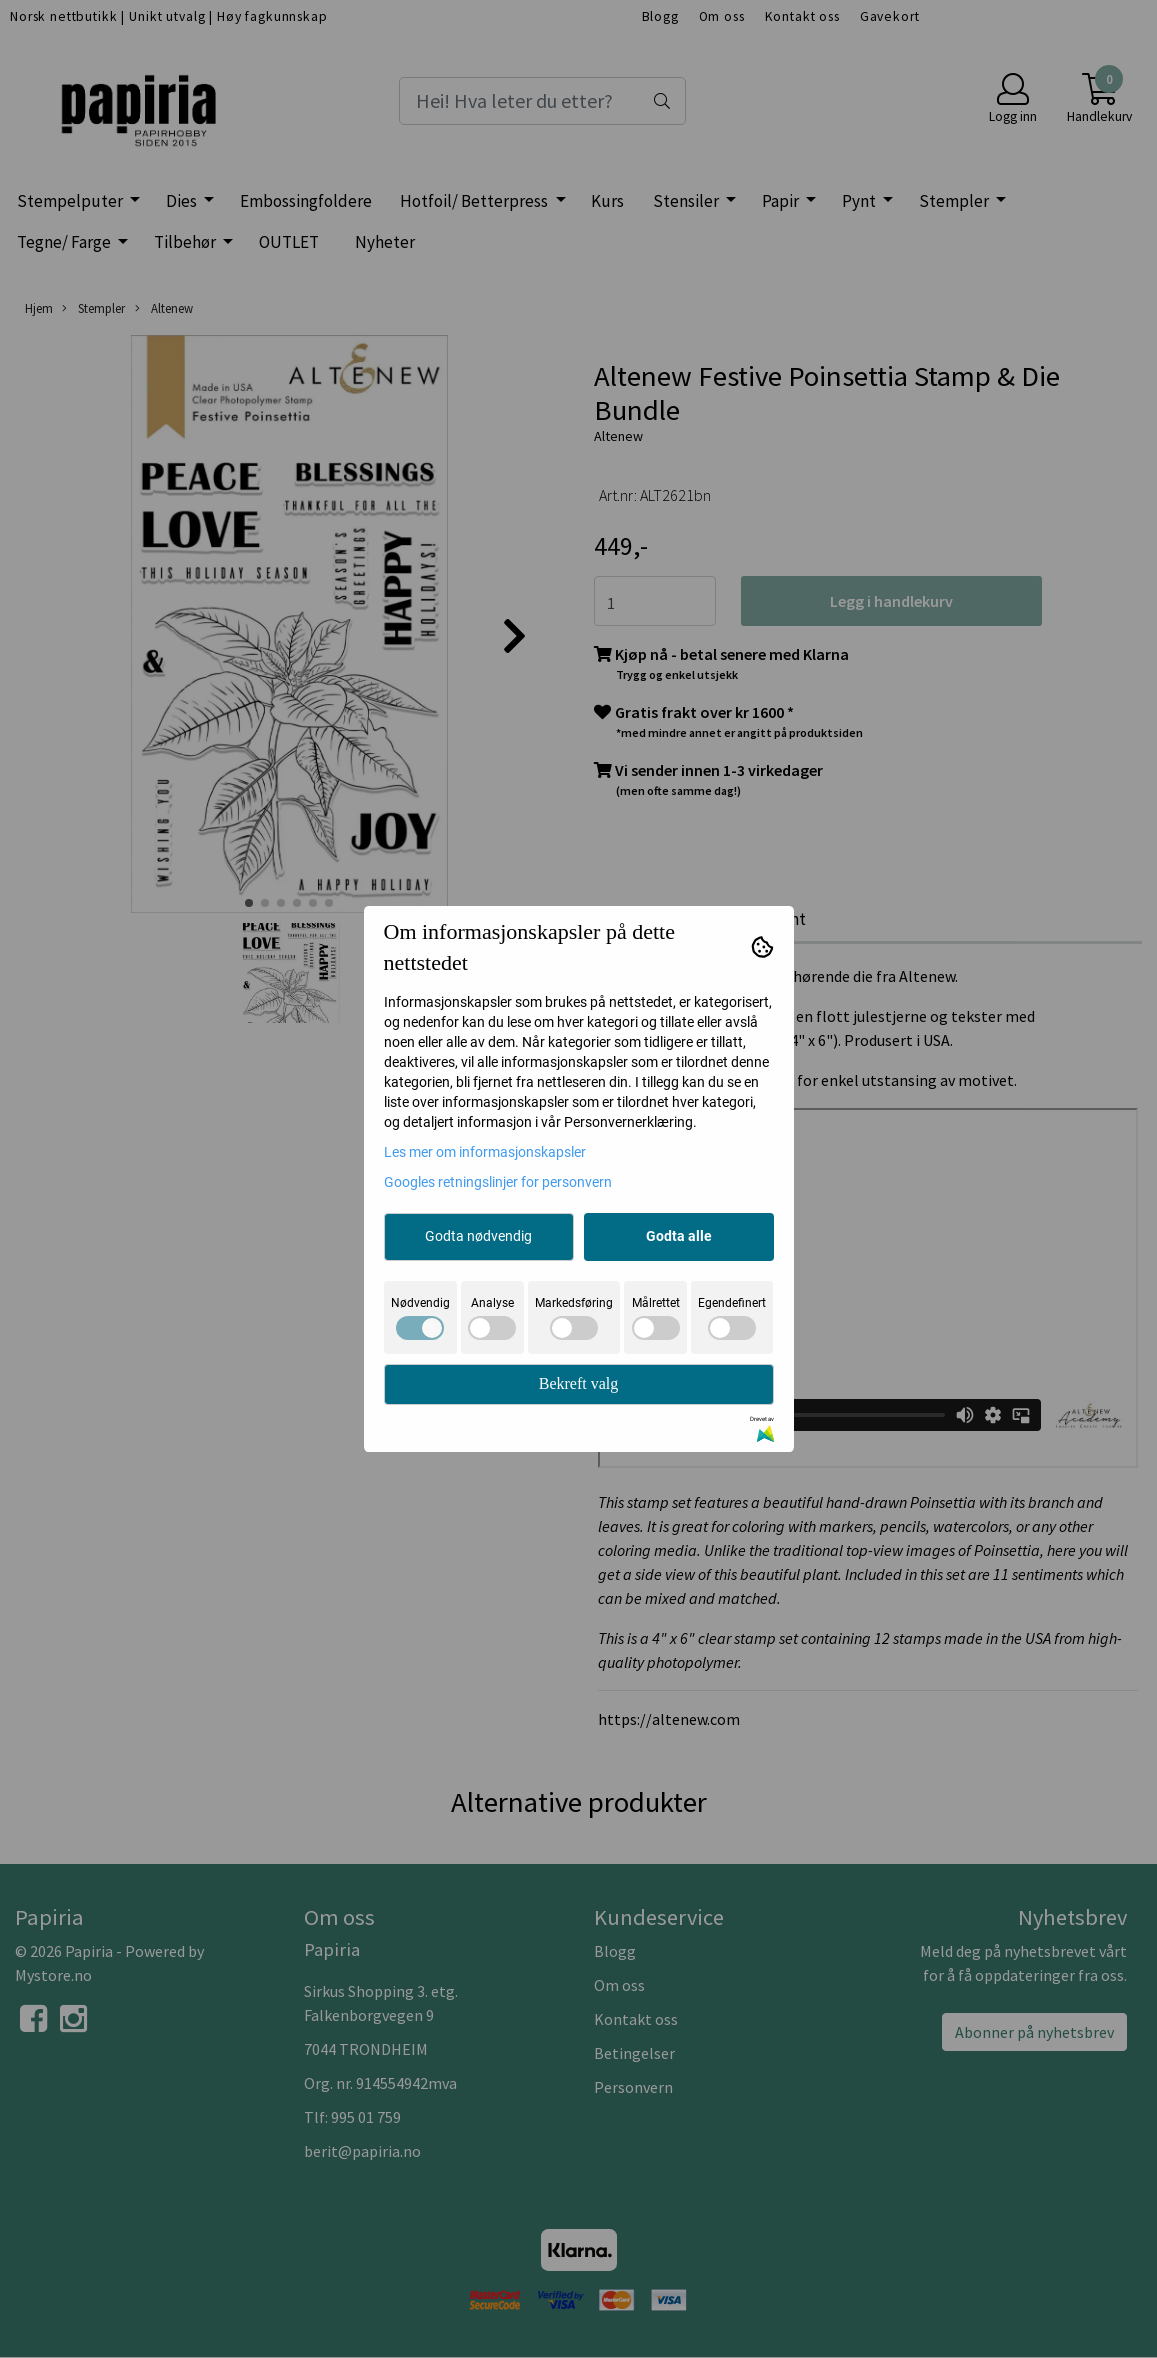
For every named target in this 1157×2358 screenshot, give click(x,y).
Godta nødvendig (478, 1236)
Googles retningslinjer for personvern (498, 1182)
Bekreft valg (579, 1383)
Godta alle (679, 1236)
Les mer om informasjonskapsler (485, 1152)
